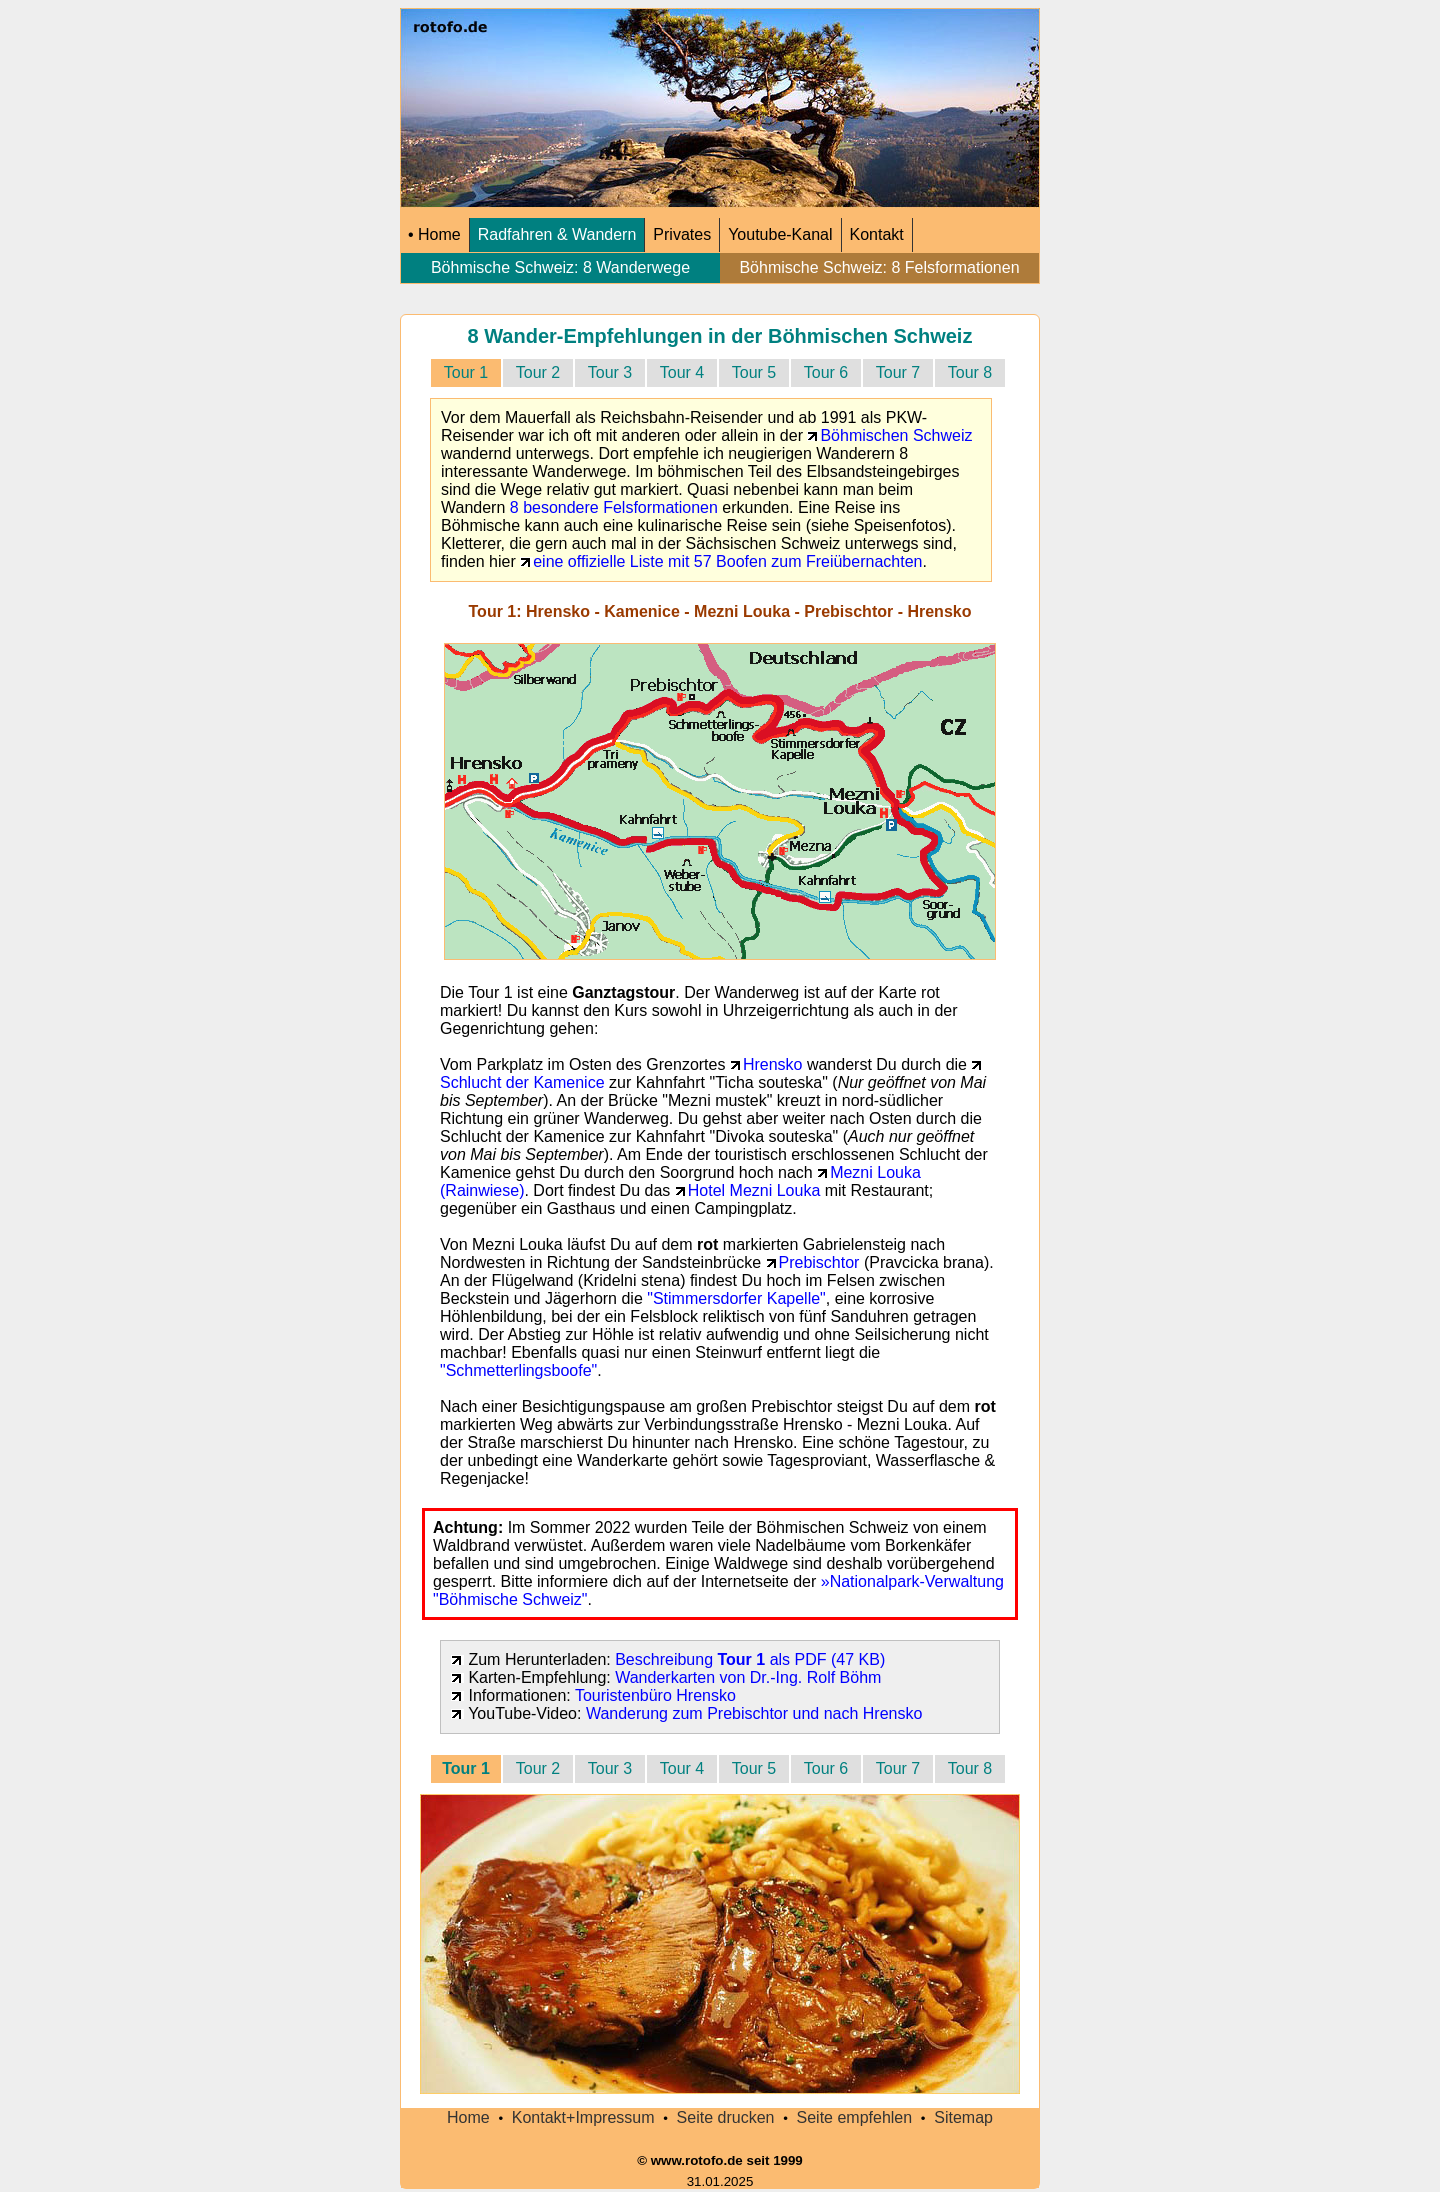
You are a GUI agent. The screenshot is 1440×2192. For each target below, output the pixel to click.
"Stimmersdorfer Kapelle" (736, 1298)
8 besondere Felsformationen (614, 507)
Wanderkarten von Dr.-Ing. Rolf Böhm (748, 1677)
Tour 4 (682, 372)
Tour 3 (610, 372)
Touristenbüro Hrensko (655, 1695)
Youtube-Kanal (780, 234)
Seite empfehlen (855, 2117)
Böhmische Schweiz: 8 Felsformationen (879, 267)
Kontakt (877, 234)
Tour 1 (466, 372)
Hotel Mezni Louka (754, 1190)
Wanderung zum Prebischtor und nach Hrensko (754, 1713)
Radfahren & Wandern (557, 234)
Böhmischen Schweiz (896, 435)
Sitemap (963, 2117)
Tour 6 (826, 372)
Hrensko (773, 1064)
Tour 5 (754, 372)
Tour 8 (970, 372)
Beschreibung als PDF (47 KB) (750, 1659)
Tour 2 (538, 372)
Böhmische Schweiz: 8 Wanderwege (561, 267)
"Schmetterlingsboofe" (518, 1370)
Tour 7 (898, 372)
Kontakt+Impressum (583, 2117)
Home (468, 2117)
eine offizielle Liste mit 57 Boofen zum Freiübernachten (727, 561)
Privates (682, 234)
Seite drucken (726, 2117)
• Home (434, 234)
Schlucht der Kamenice (522, 1082)
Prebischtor (819, 1262)
